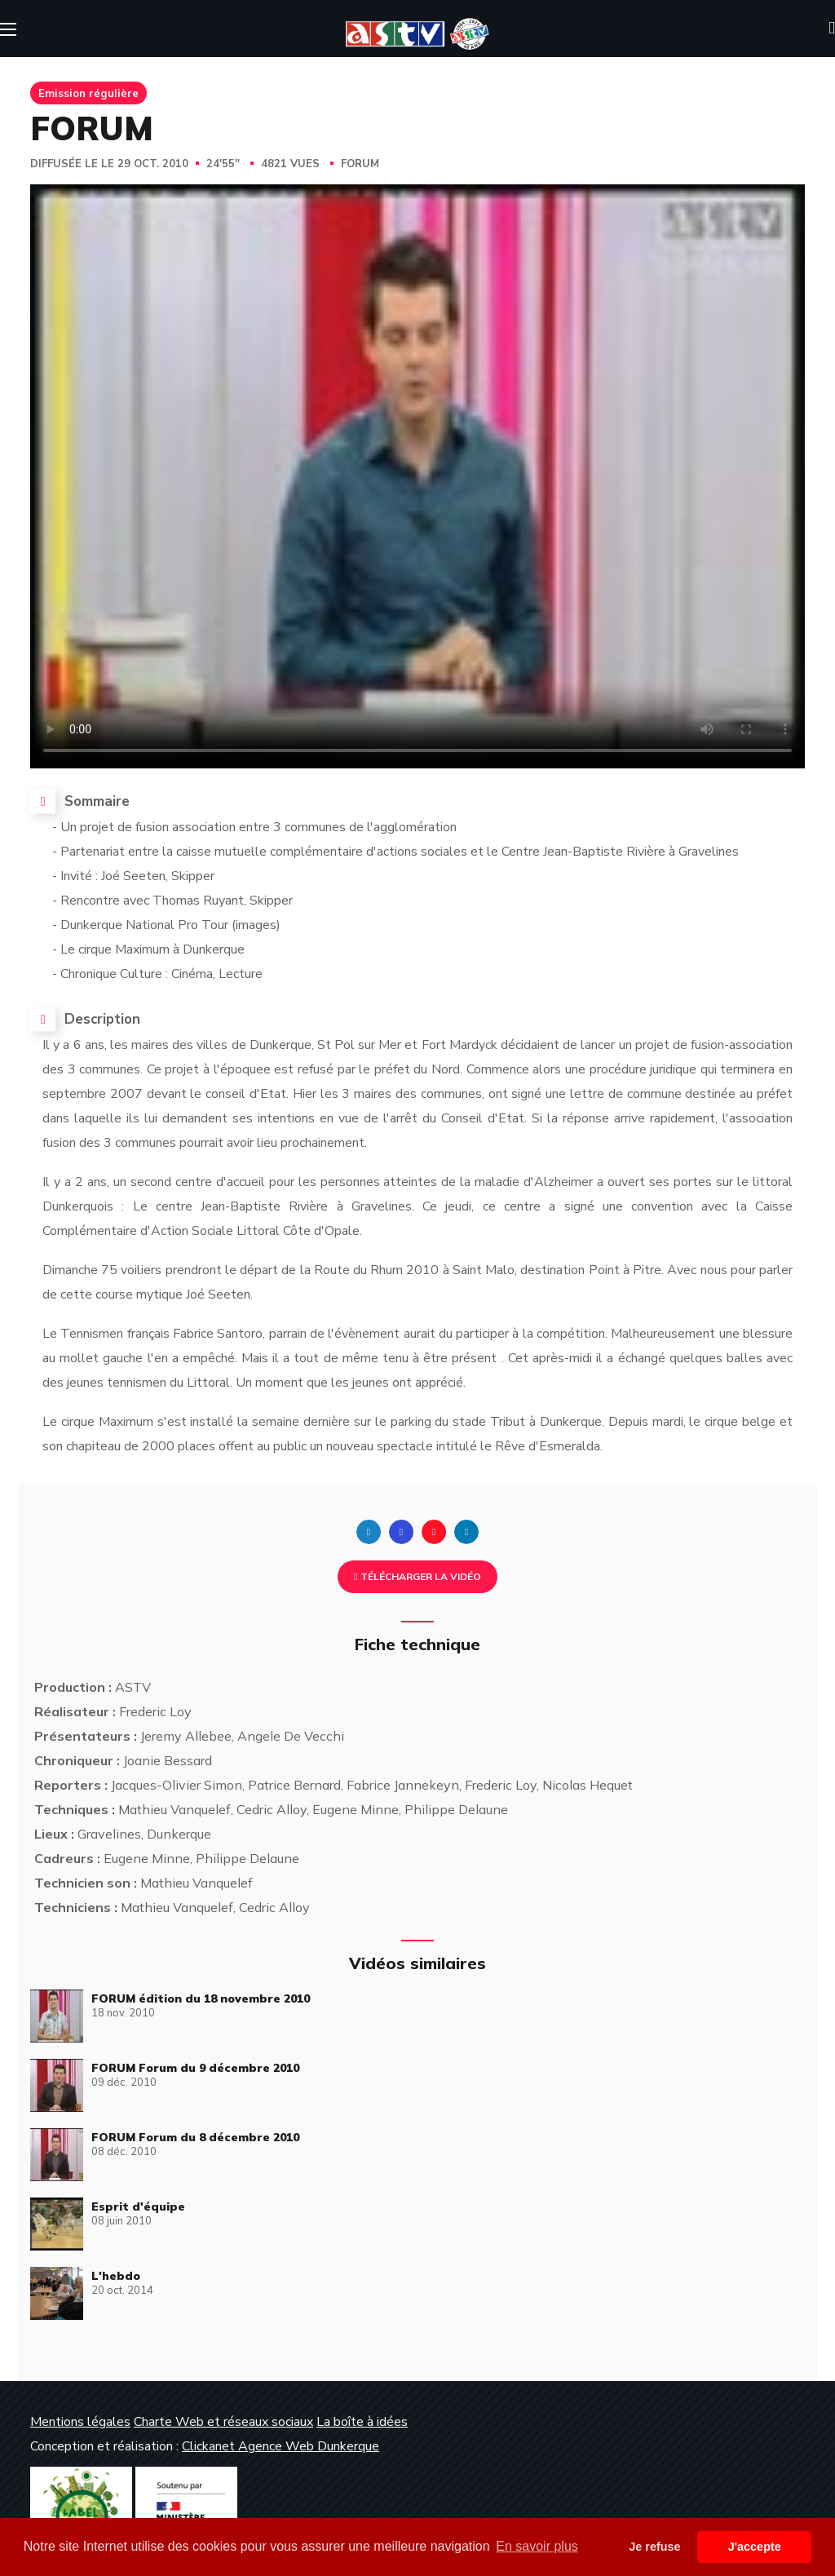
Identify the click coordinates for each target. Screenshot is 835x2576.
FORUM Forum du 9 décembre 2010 (195, 2067)
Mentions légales (80, 2422)
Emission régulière (88, 93)
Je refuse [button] (654, 2546)
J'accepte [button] (754, 2546)
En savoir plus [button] (537, 2546)
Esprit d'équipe (138, 2206)
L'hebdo (115, 2275)
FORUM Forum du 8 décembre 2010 (195, 2137)
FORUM (360, 164)
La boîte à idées (362, 2422)
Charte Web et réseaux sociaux (223, 2422)
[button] (831, 28)
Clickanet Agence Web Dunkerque (280, 2446)
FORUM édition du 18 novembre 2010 (200, 1998)
